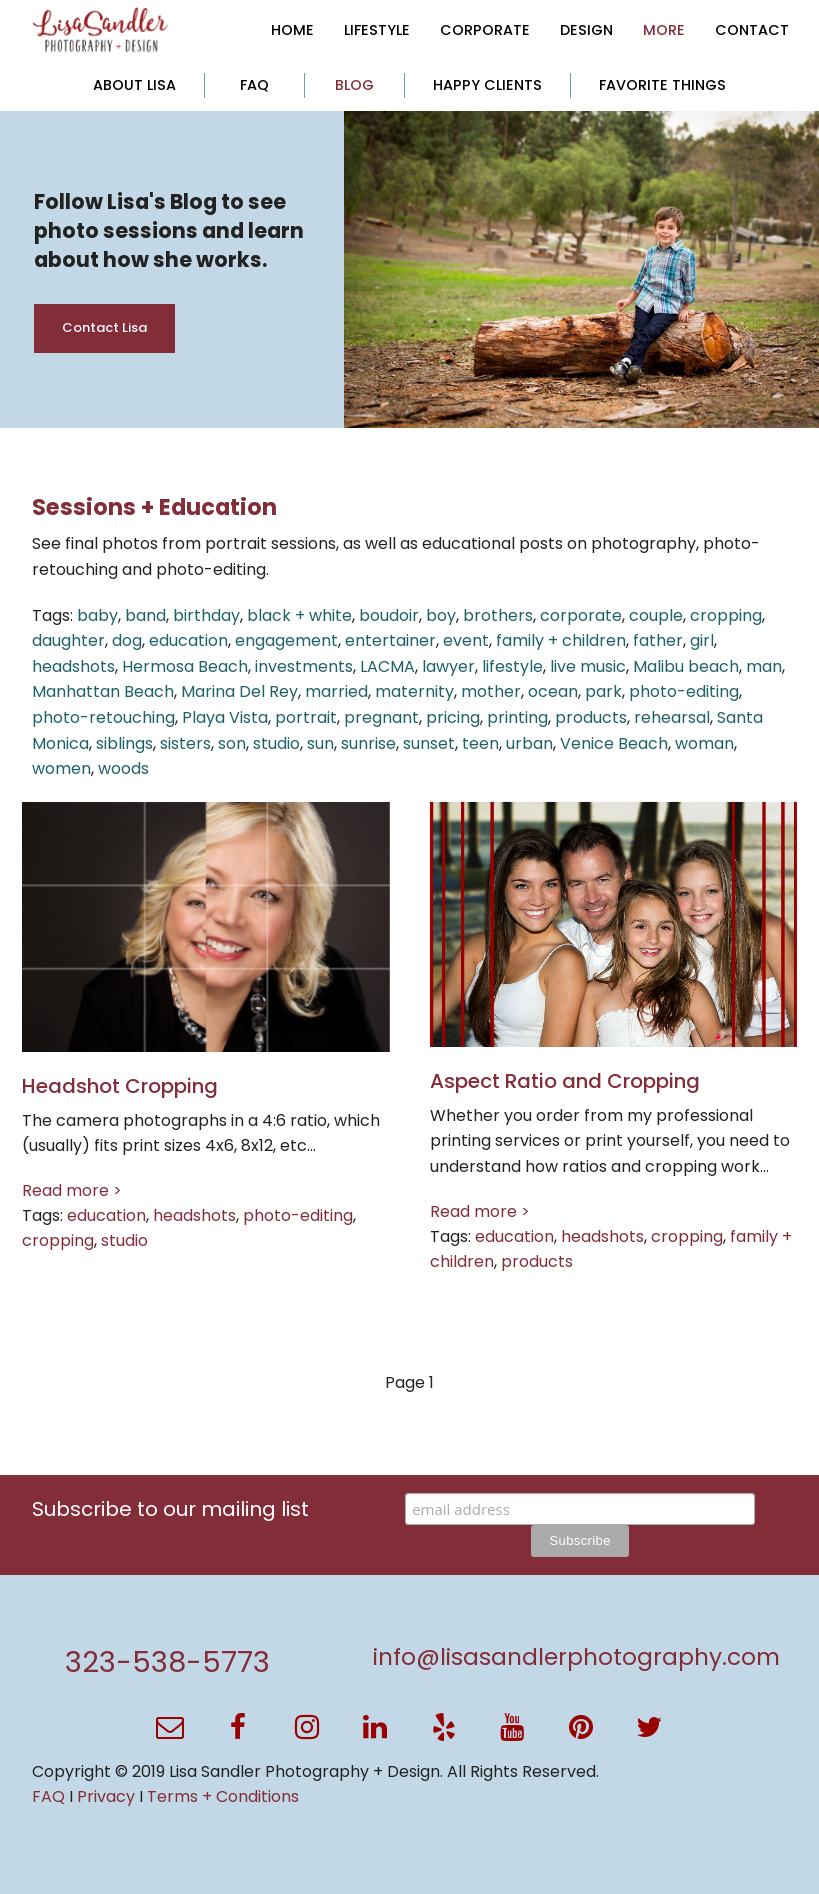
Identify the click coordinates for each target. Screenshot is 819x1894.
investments (304, 666)
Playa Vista (225, 717)
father (658, 640)
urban (529, 743)
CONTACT (752, 30)
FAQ (254, 85)
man (764, 666)
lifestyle (512, 666)
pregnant (381, 717)
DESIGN (586, 30)
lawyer (448, 666)
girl (702, 640)
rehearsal (672, 717)
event (466, 640)
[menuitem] (292, 30)
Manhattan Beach (103, 691)
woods (123, 768)
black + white (299, 615)
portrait (306, 717)
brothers (498, 615)
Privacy (106, 1796)
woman (704, 743)
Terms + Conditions (223, 1796)
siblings (124, 743)
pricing (453, 717)
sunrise (368, 743)
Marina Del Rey (239, 691)
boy (441, 615)
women (61, 768)
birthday (206, 615)
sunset (429, 743)
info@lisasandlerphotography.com (576, 1657)
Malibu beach (686, 666)
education (188, 640)
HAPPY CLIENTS (487, 85)
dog (127, 640)
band (145, 615)
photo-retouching (103, 717)
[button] (170, 1727)
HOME (292, 30)
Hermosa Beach (185, 666)
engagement (286, 640)
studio (276, 743)
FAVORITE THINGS (662, 85)
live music (588, 666)
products (591, 717)
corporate (581, 615)
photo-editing (684, 691)
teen (480, 743)
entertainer (390, 640)
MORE (664, 30)
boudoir (389, 615)
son (232, 743)
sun (320, 743)
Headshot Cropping (120, 1086)
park (603, 691)
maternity (414, 691)
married (336, 691)
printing (517, 717)
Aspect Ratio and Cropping (565, 1081)
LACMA (387, 666)
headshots (73, 666)
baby (97, 615)
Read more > (72, 1190)
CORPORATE (485, 30)
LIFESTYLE (377, 30)
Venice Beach (614, 743)
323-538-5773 (167, 1662)
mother (491, 691)
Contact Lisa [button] (104, 327)
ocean (553, 691)
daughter (68, 640)
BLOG (354, 85)
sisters (185, 743)
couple (656, 615)
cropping (726, 615)
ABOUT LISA (134, 85)
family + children (561, 640)
